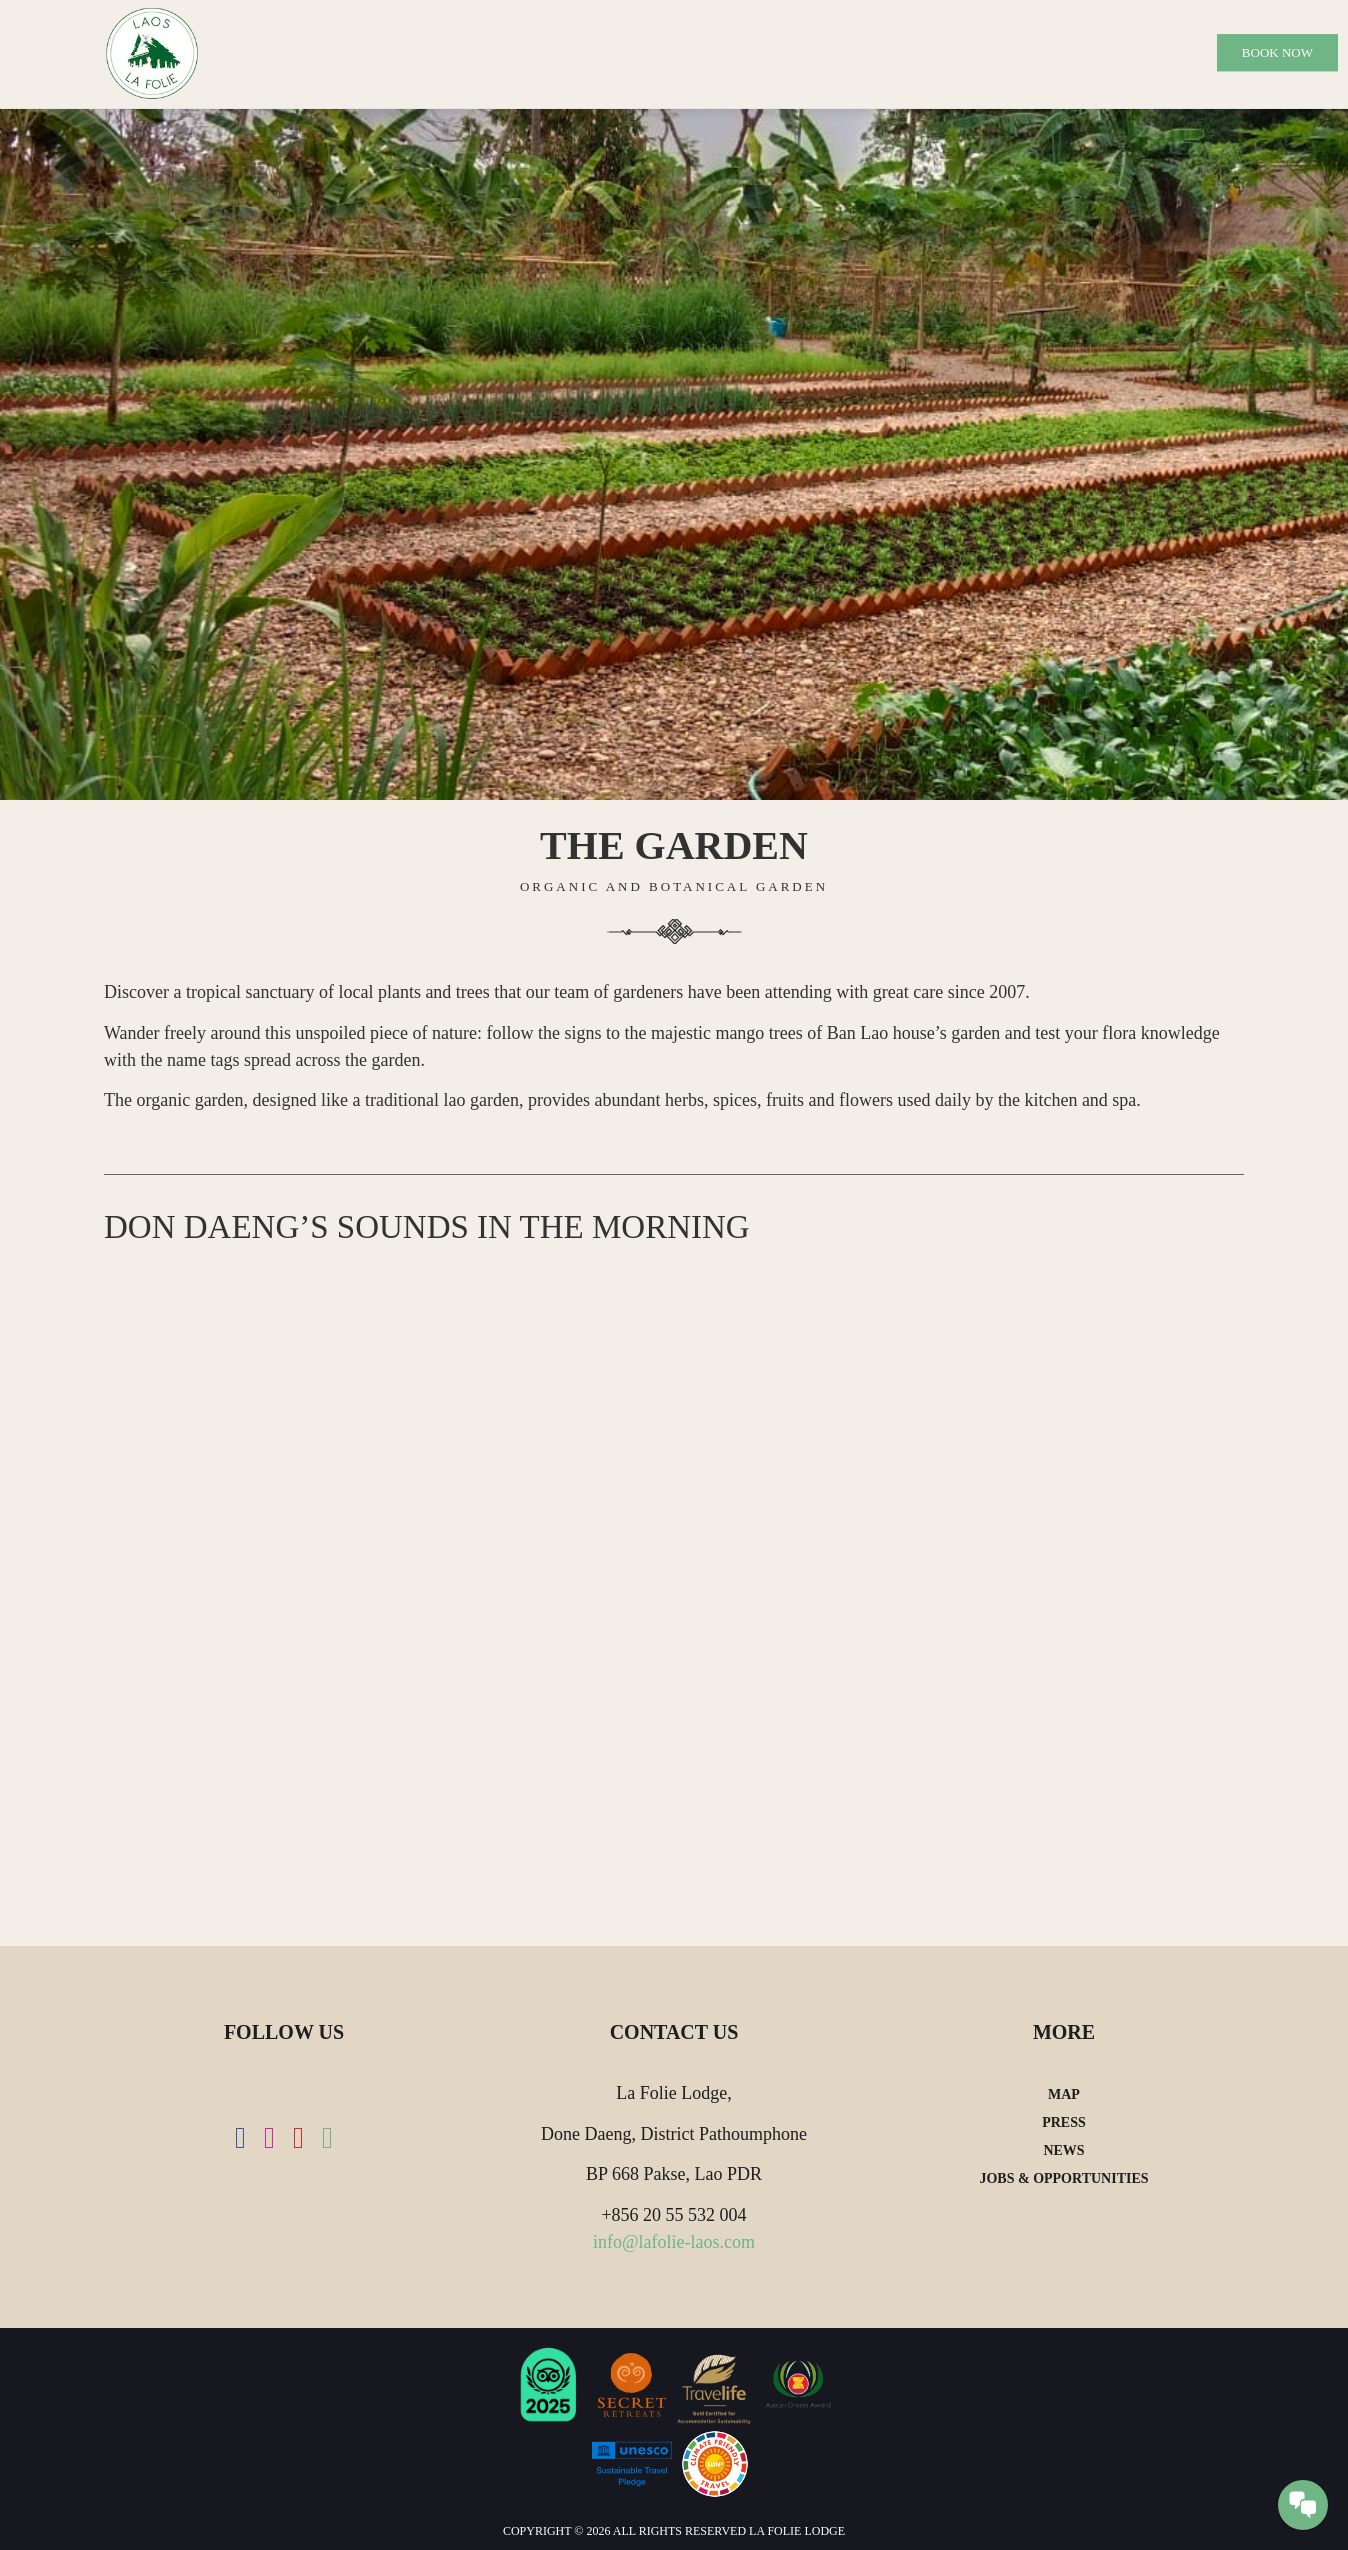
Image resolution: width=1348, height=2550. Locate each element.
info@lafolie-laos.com (674, 2242)
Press (1064, 2122)
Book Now (1277, 52)
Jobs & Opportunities (1063, 2178)
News (1063, 2150)
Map (1064, 2094)
